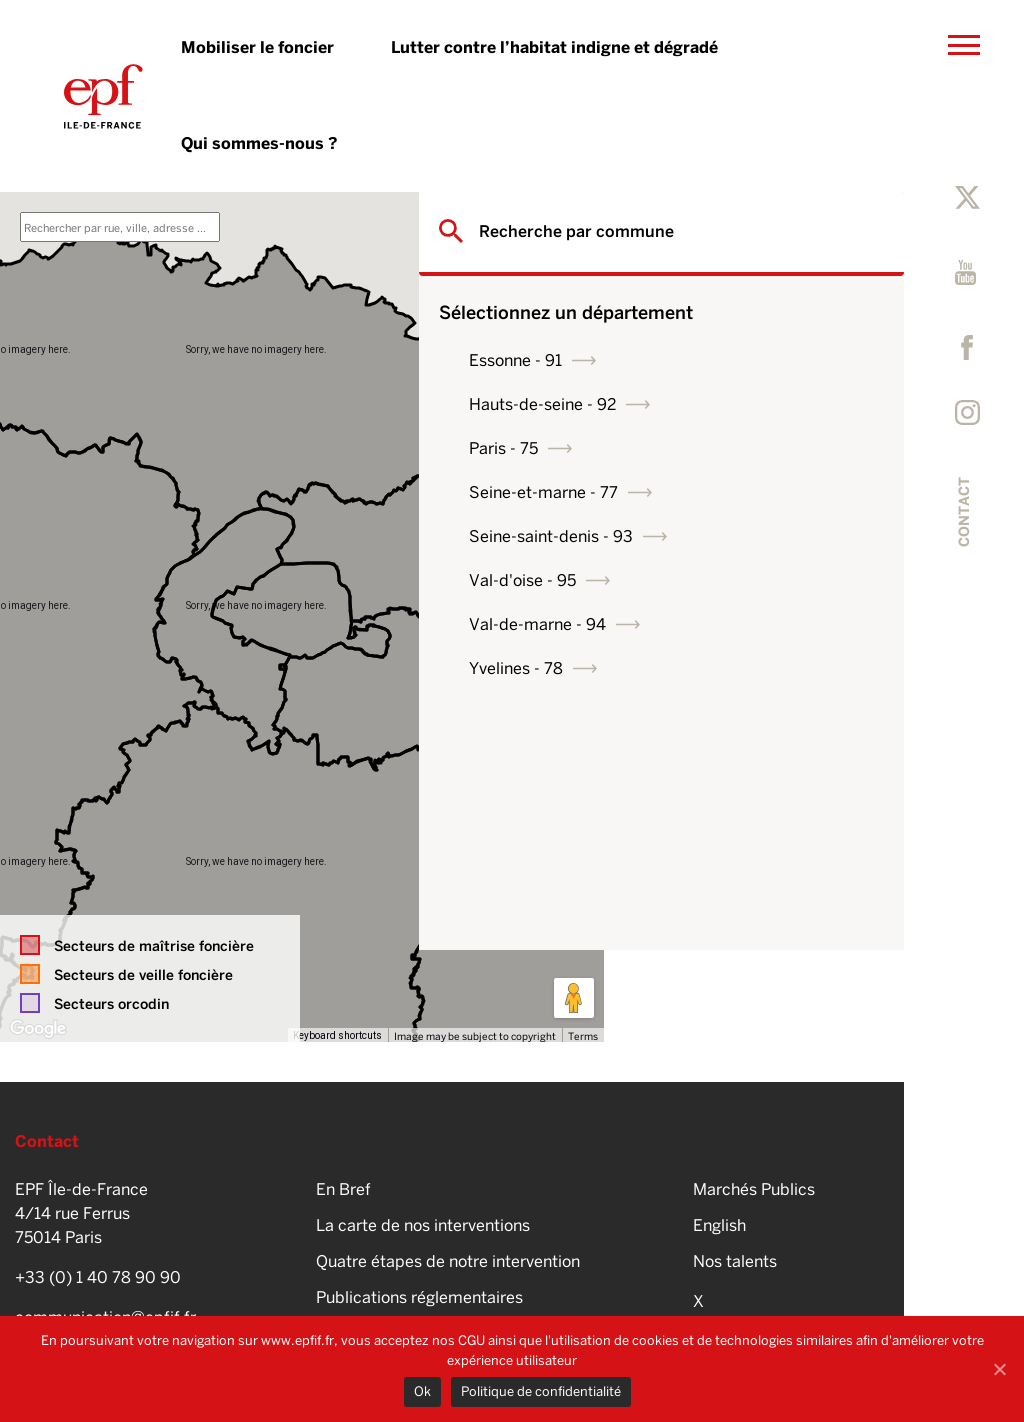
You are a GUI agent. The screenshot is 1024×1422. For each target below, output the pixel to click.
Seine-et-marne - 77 (728, 492)
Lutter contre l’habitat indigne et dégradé (554, 47)
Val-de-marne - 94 (722, 624)
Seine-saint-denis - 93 (736, 536)
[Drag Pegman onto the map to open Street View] (574, 998)
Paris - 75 (688, 448)
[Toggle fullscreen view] (574, 222)
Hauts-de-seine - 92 (727, 404)
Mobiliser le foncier (257, 47)
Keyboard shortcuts (337, 1035)
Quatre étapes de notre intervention (448, 1261)
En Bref (343, 1189)
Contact (964, 512)
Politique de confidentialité (541, 1391)
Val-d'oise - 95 (707, 580)
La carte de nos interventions (423, 1225)
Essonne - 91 (700, 360)
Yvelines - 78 (701, 668)
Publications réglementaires (419, 1297)
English (719, 1225)
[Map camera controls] (574, 926)
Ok (422, 1391)
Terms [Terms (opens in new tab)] (583, 1036)
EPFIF (103, 96)
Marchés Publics (754, 1189)
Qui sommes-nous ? (259, 143)
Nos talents (735, 1261)
